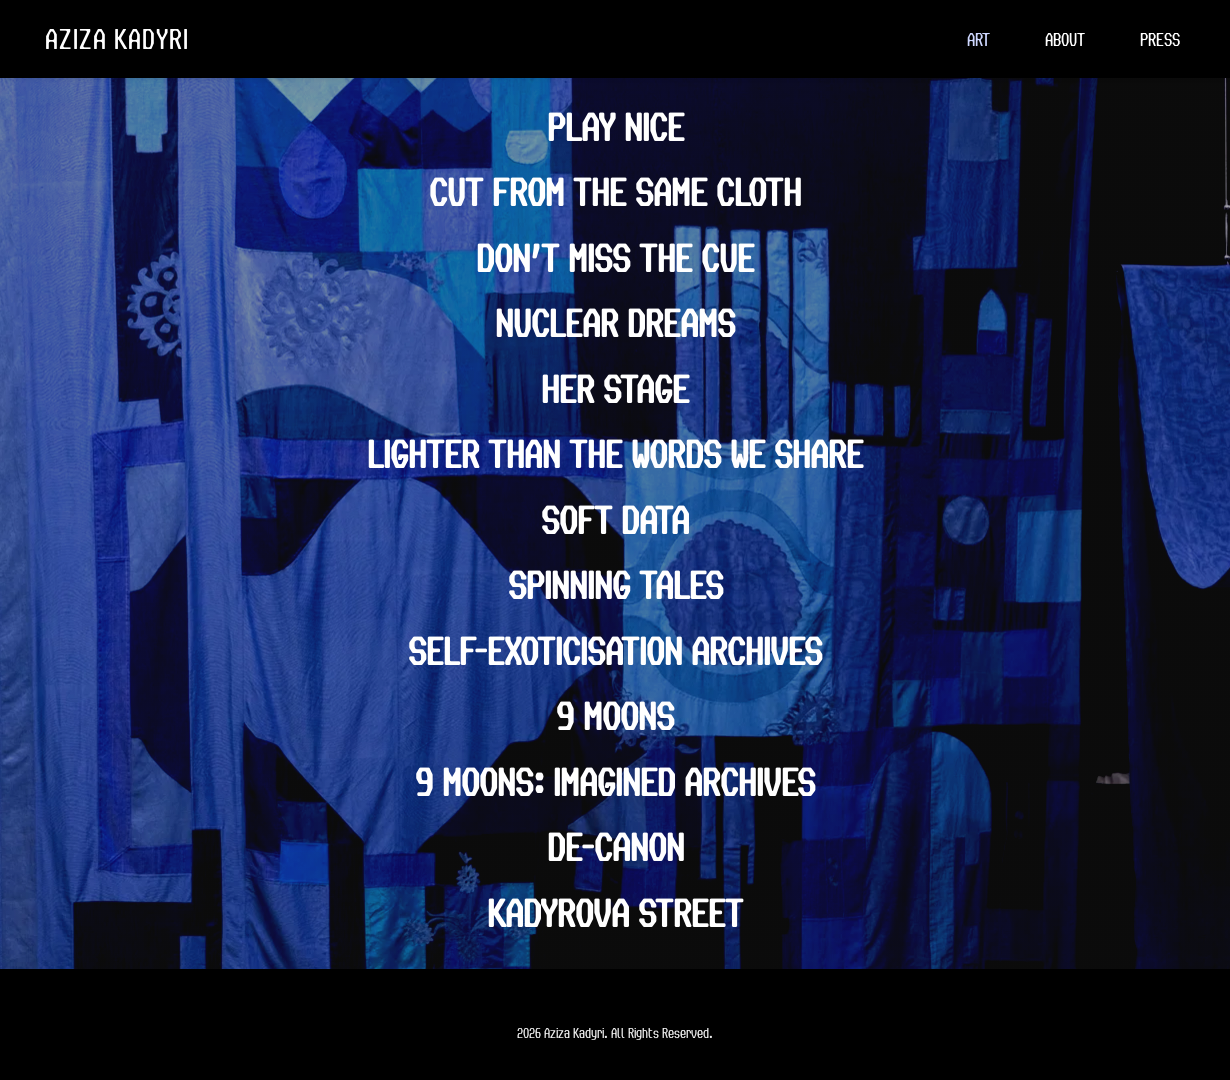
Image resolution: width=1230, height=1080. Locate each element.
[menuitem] (978, 39)
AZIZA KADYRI (117, 38)
